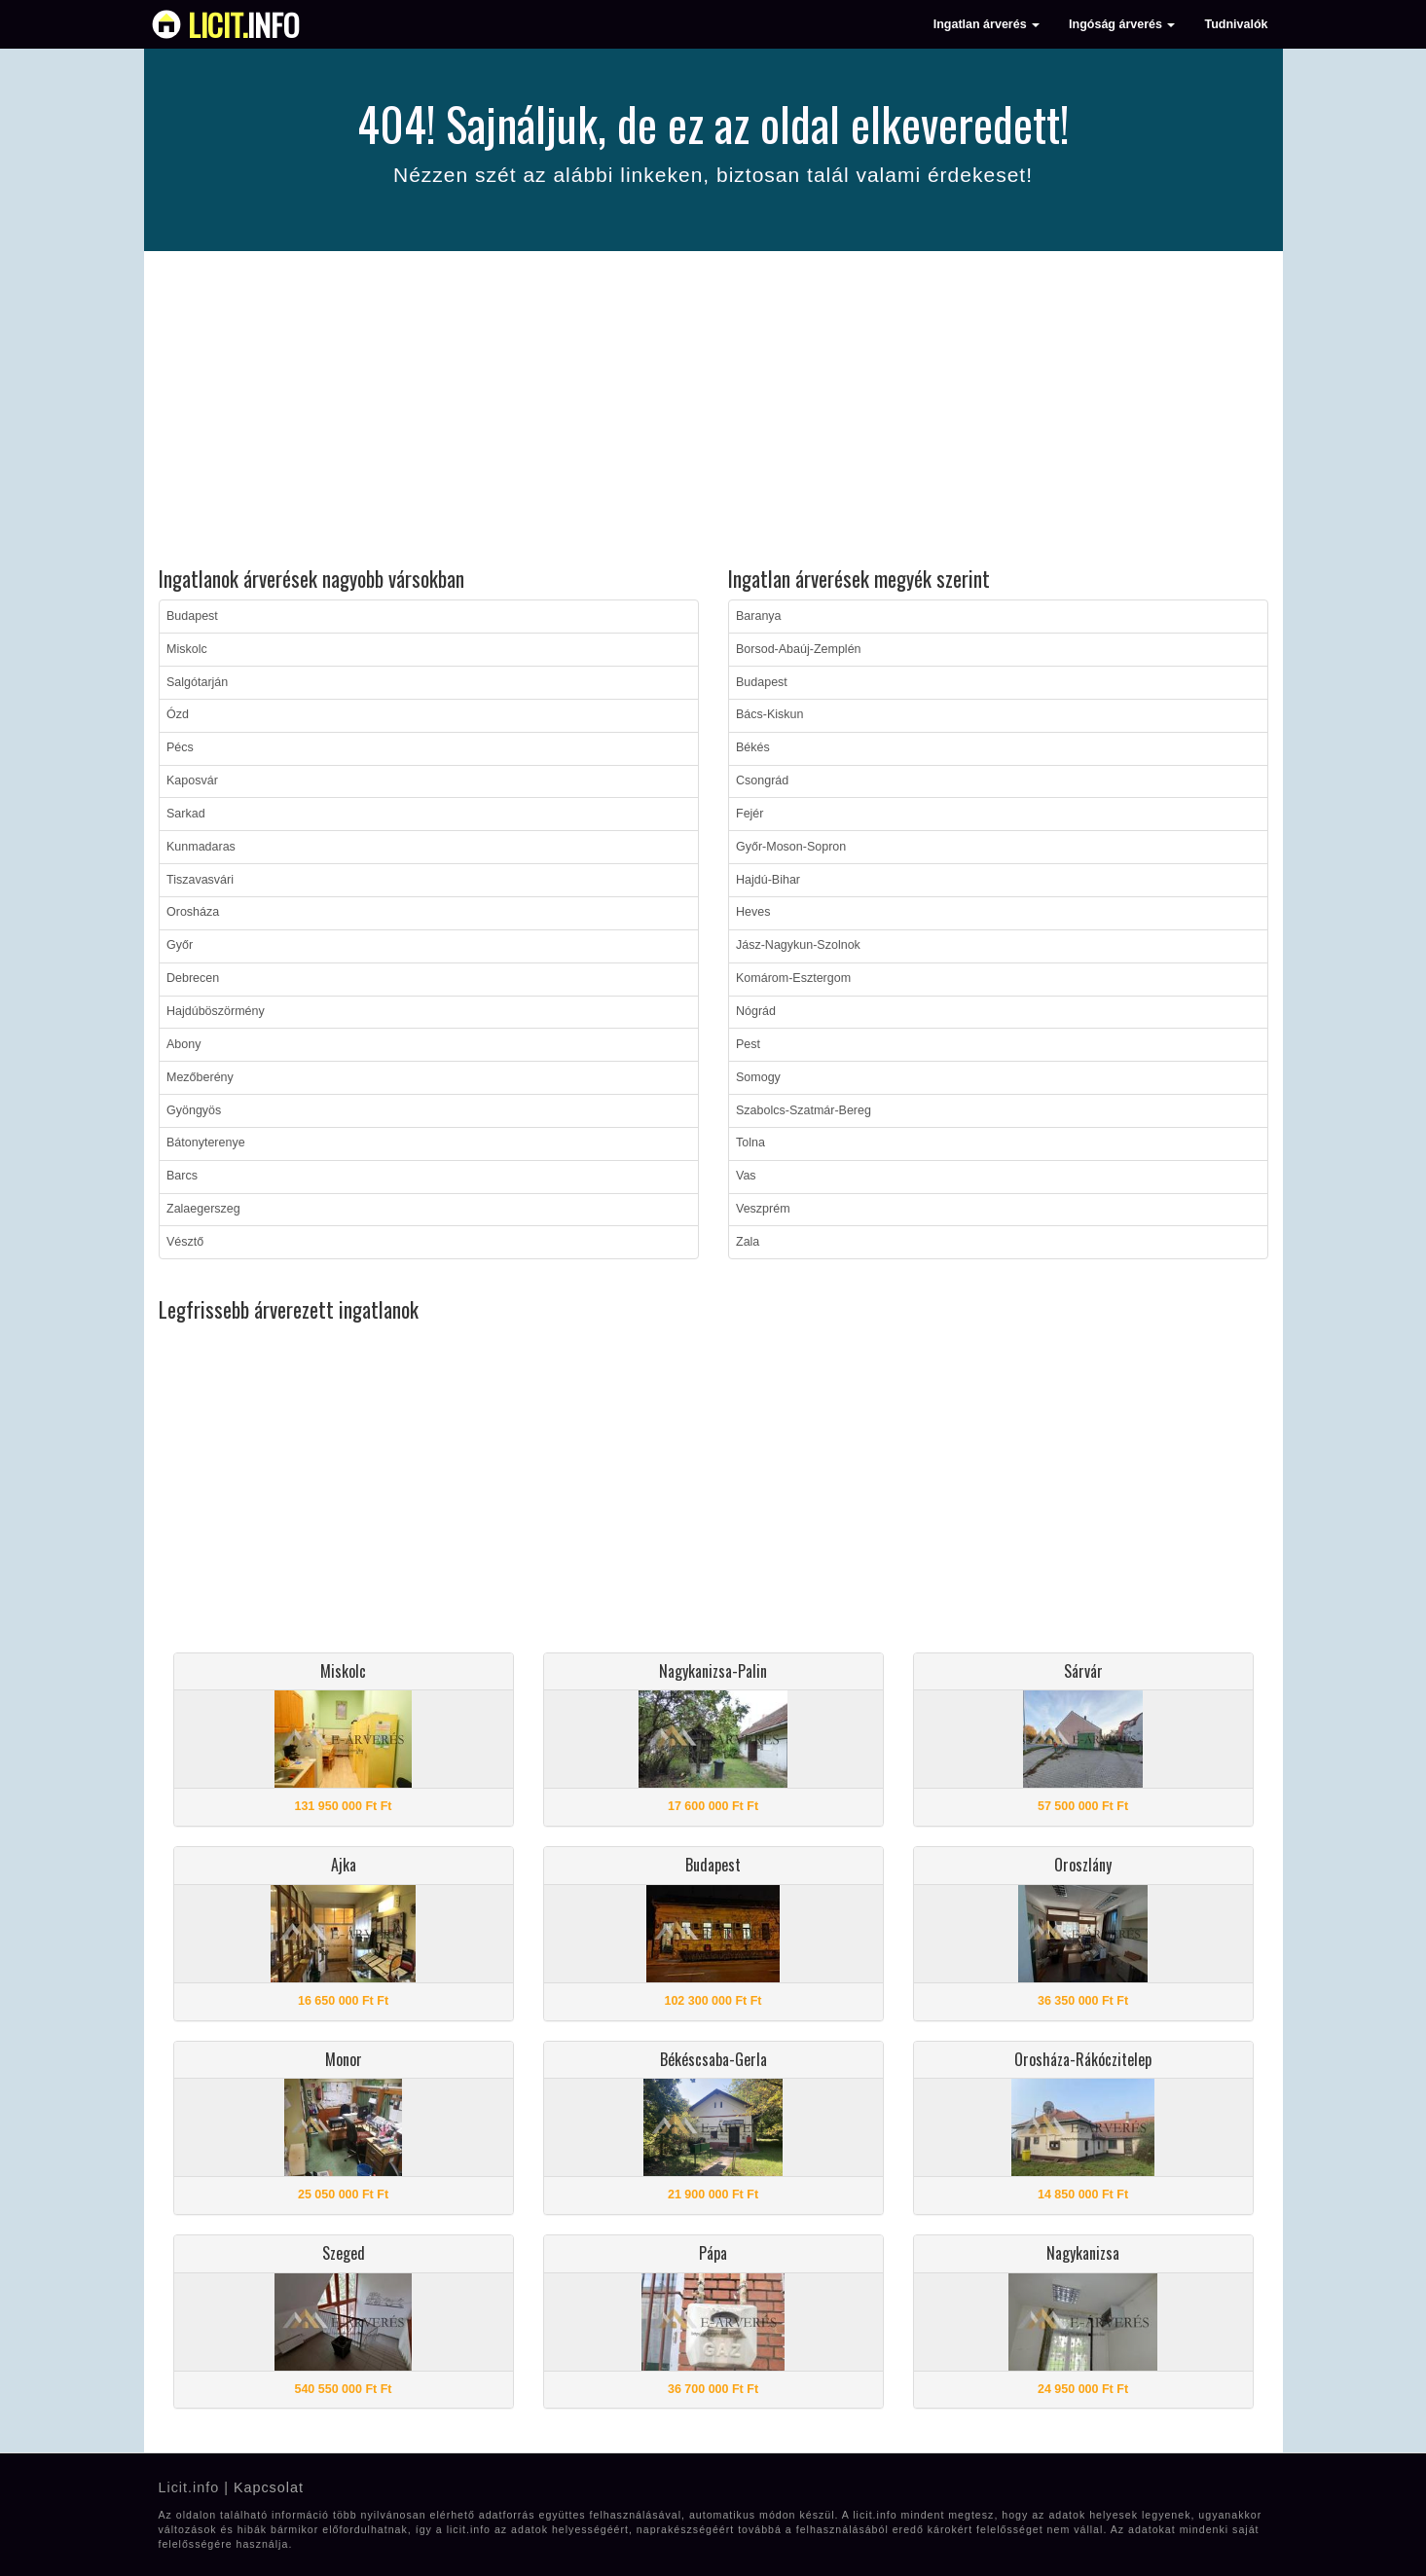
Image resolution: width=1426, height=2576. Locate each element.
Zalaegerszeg (203, 1208)
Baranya (759, 616)
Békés (753, 747)
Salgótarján (197, 682)
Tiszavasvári (200, 880)
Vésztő (184, 1242)
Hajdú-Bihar (768, 880)
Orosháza (192, 912)
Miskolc (186, 649)
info (244, 24)
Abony (183, 1044)
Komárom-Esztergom (793, 978)
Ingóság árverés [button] (1122, 24)
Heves (753, 912)
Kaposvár (192, 780)
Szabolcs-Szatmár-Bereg (803, 1110)
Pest (748, 1044)
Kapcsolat (269, 2487)
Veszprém (763, 1208)
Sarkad (185, 813)
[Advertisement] (713, 411)
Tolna (750, 1142)
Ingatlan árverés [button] (986, 24)
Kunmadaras (201, 846)
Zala (747, 1242)
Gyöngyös (193, 1110)
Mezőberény (200, 1077)
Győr (179, 945)
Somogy (758, 1077)
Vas (746, 1175)
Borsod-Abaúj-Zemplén (798, 649)
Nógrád (756, 1011)
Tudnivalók (1235, 24)
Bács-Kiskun (769, 714)
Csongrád (762, 780)
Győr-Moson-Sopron (791, 846)
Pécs (180, 747)
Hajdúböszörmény (215, 1011)
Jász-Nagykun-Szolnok (798, 945)
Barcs (182, 1175)
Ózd (177, 714)
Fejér (749, 813)
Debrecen (192, 978)
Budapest (192, 616)
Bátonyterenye (205, 1142)
